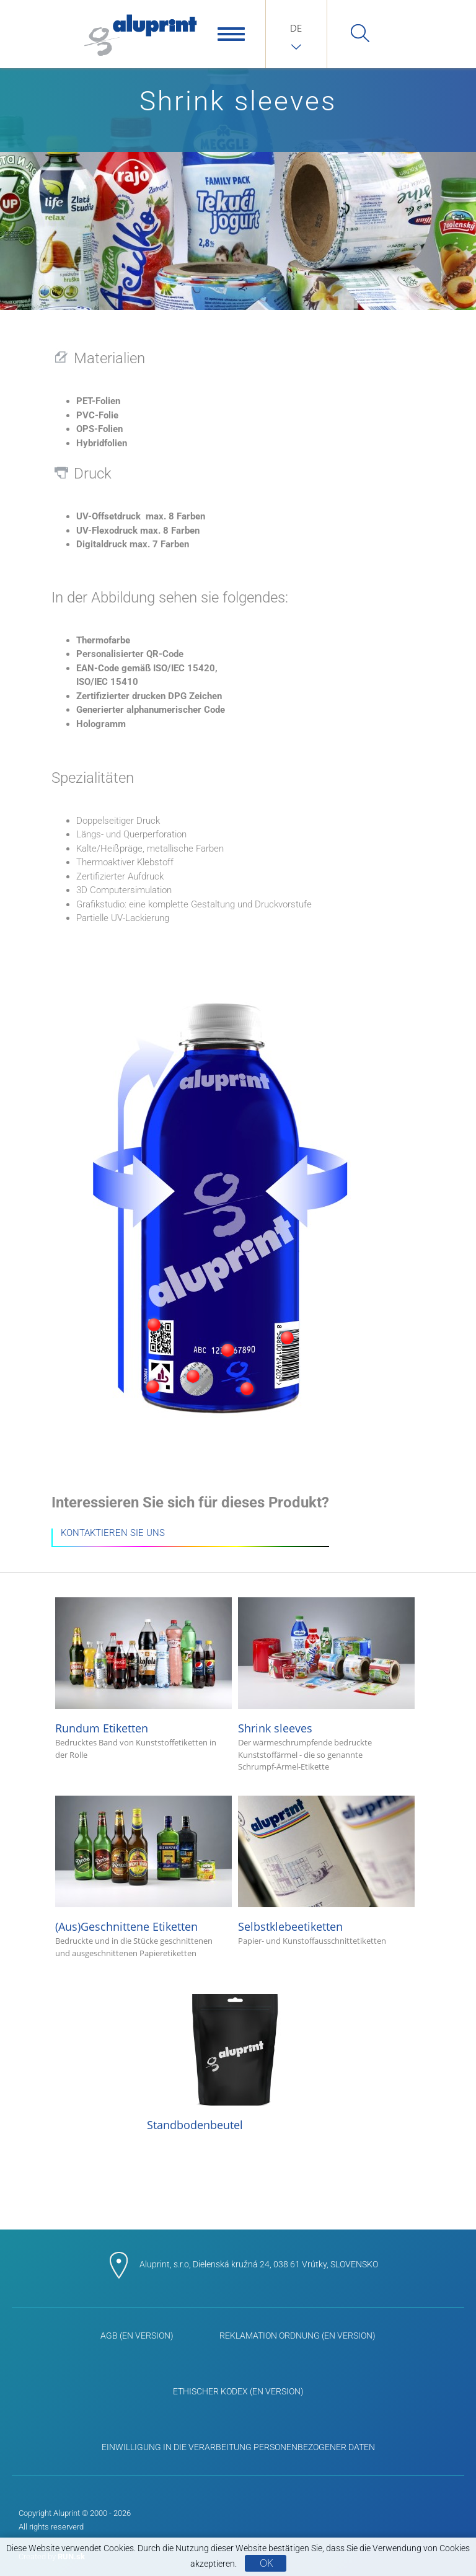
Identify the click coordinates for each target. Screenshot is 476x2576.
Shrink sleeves (326, 1685)
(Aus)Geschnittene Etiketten (143, 1884)
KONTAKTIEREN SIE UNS (113, 1533)
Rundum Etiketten (143, 1685)
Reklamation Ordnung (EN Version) (297, 2335)
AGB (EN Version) (137, 2335)
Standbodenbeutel (235, 2063)
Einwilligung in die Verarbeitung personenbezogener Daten (238, 2447)
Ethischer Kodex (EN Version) (238, 2391)
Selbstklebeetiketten (326, 1871)
